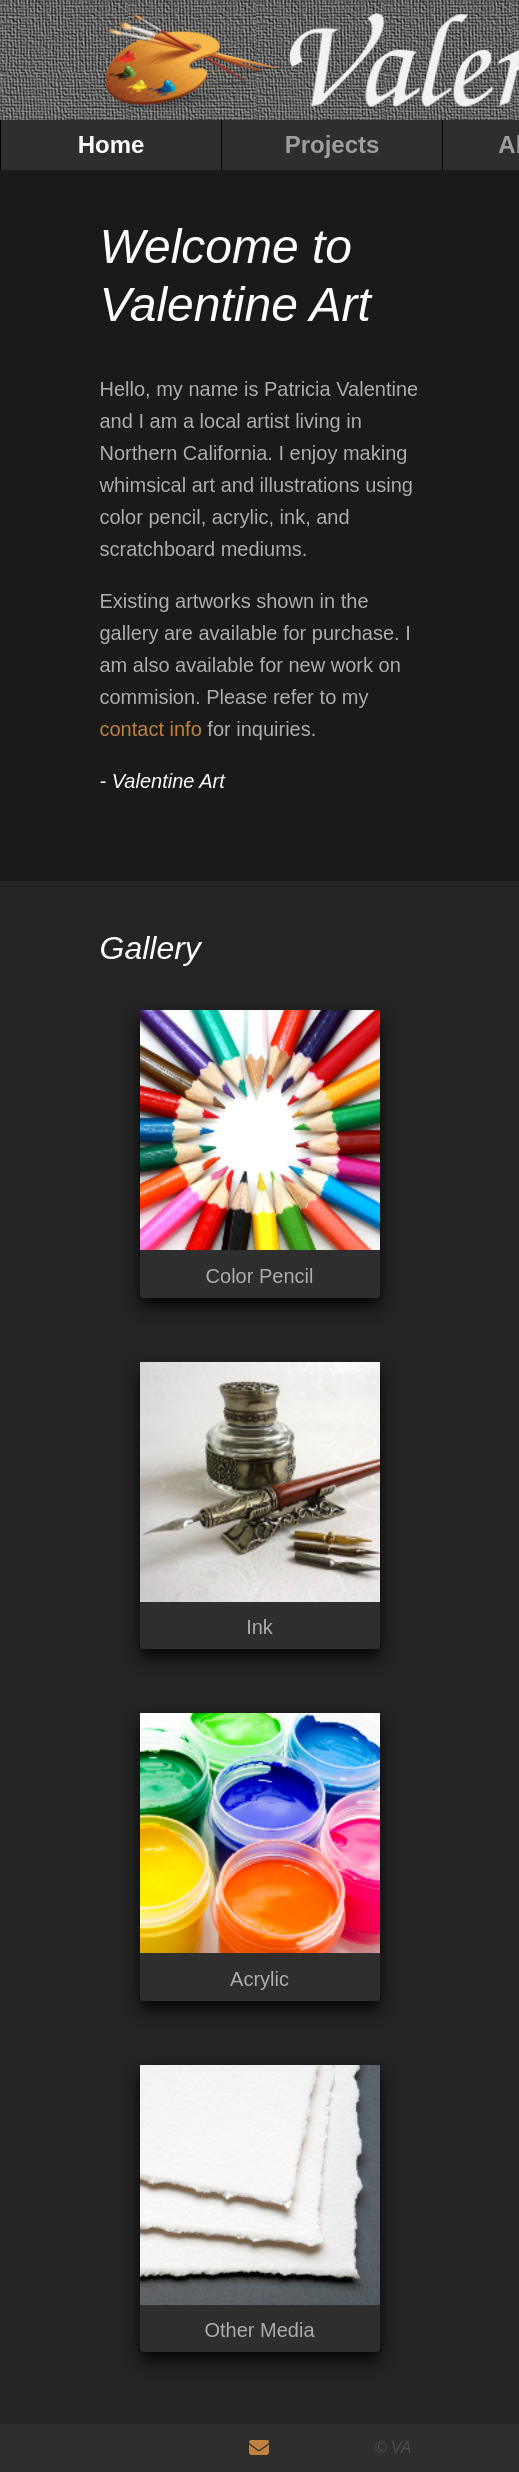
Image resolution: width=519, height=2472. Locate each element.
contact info (151, 729)
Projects (332, 144)
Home (111, 144)
